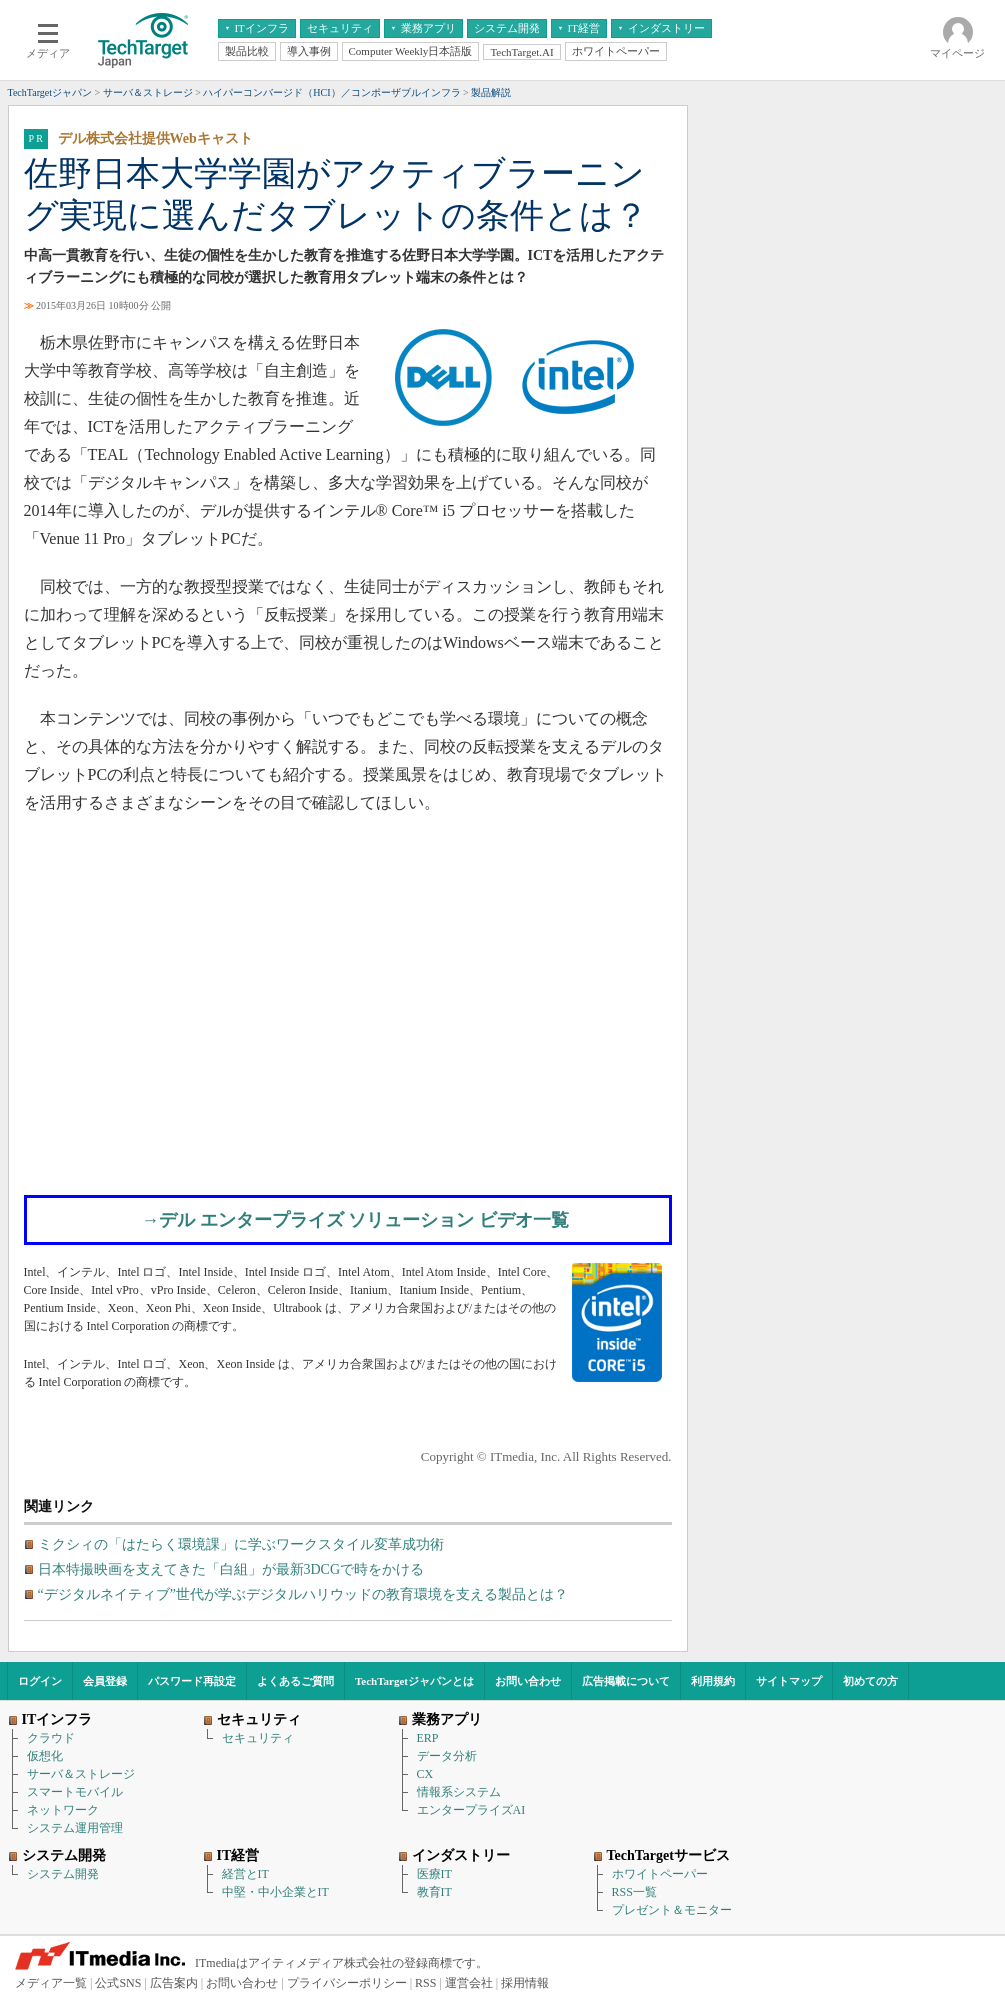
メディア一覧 (51, 1983)
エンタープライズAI (471, 1810)
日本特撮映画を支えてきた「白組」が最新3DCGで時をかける (231, 1569)
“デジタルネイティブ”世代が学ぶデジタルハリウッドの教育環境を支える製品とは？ (303, 1594)
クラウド (51, 1738)
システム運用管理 (75, 1828)
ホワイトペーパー (660, 1874)
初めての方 (870, 1681)
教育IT (434, 1892)
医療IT (434, 1874)
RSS (425, 1983)
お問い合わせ (528, 1681)
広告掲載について (626, 1681)
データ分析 (447, 1756)
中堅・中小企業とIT (275, 1892)
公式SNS (118, 1983)
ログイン (40, 1681)
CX (425, 1774)
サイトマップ (789, 1681)
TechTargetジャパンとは (414, 1681)
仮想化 (45, 1756)
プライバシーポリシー (347, 1983)
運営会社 (469, 1983)
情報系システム (459, 1792)
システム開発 (63, 1874)
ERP (428, 1738)
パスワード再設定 (192, 1681)
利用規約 (713, 1681)
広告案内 (174, 1983)
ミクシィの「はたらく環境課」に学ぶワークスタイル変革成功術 (241, 1544)
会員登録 (105, 1681)
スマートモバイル (75, 1792)
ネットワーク (63, 1810)
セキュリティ (258, 1738)
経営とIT (245, 1874)
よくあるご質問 (295, 1681)
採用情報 (525, 1983)
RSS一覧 (634, 1892)
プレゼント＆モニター (672, 1910)
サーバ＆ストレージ (81, 1774)
